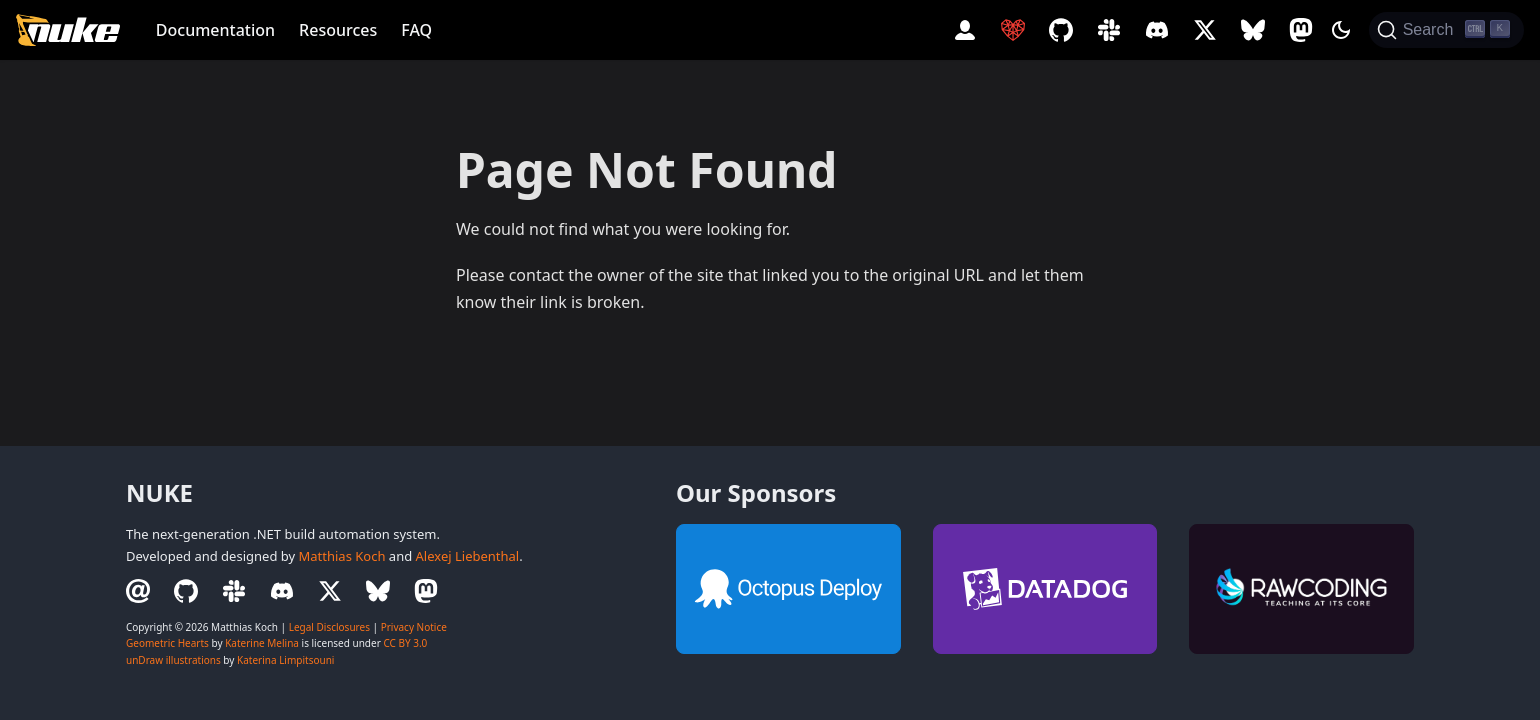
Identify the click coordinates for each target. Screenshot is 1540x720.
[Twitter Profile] (1205, 30)
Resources (338, 30)
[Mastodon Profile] (1301, 30)
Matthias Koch (342, 556)
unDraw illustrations (173, 660)
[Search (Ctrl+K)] (1446, 30)
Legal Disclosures (329, 627)
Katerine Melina (262, 643)
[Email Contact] (144, 591)
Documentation (215, 30)
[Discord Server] (1157, 30)
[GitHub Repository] (1061, 30)
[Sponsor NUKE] (1013, 30)
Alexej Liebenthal (468, 556)
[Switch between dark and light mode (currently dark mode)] (1341, 30)
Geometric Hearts (167, 643)
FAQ (416, 30)
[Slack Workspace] (1109, 30)
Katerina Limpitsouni (285, 660)
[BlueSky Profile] (1253, 30)
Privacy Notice (414, 627)
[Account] (965, 30)
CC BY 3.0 (405, 643)
